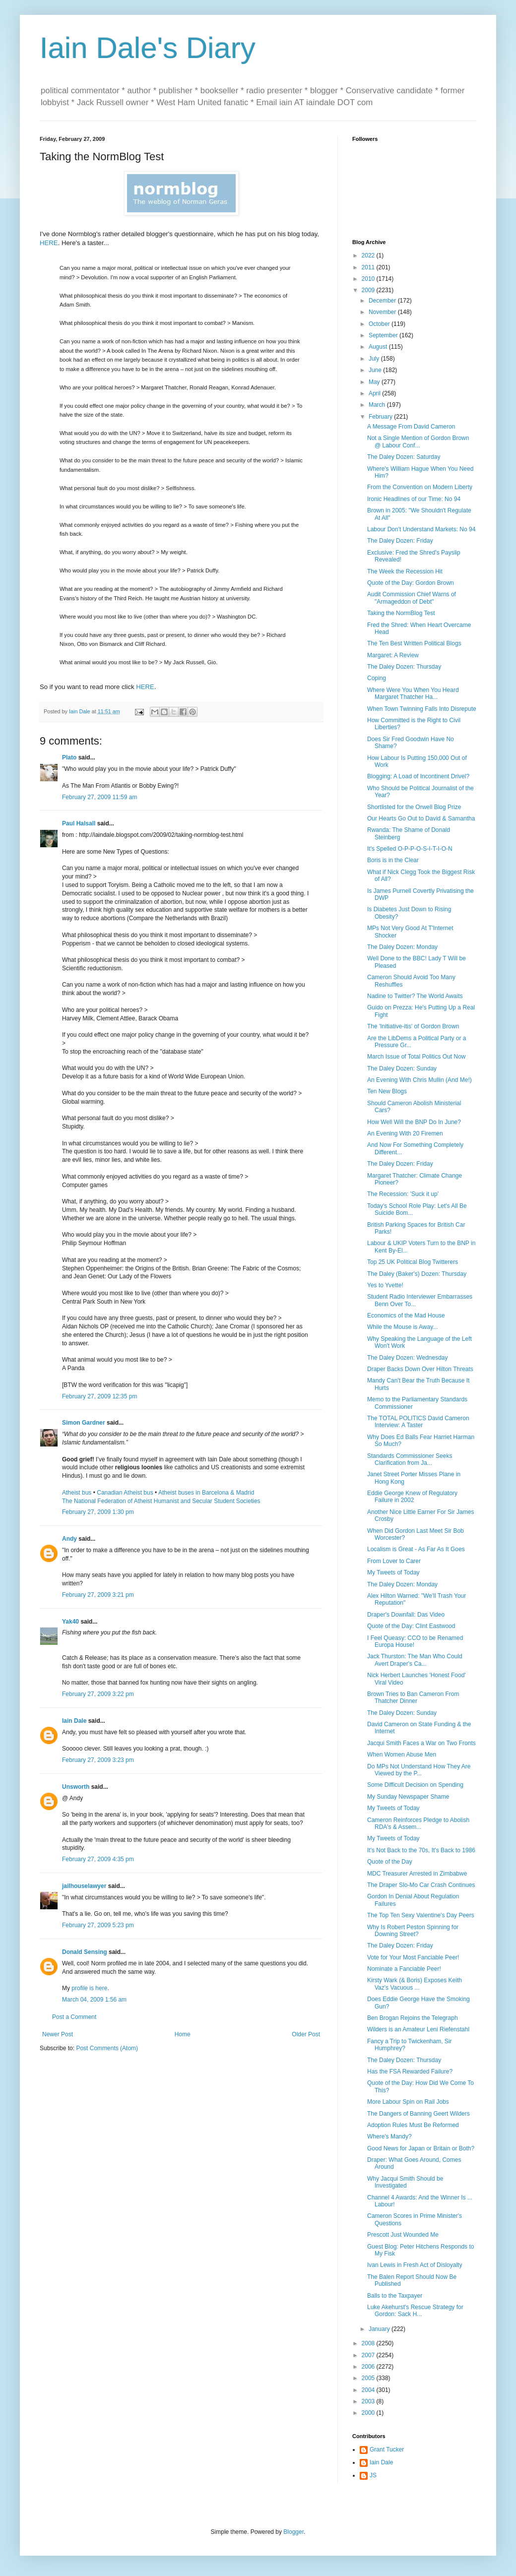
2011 (369, 267)
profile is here (89, 1988)
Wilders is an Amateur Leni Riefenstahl (418, 2029)
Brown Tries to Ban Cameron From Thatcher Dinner (413, 1697)
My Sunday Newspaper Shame (408, 1796)
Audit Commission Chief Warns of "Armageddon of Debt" (411, 598)
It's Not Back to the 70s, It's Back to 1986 (421, 1850)
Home (183, 2034)
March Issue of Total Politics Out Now (416, 1056)
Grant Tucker (387, 2449)
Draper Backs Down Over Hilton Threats (420, 1369)
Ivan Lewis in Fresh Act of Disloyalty (414, 2265)
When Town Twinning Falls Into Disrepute (421, 708)
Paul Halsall (78, 823)
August (379, 346)
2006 (369, 2366)
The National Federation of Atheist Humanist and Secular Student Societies (161, 1501)
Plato (69, 757)
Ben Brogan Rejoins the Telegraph (412, 2017)
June (376, 370)
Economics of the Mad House (406, 1315)
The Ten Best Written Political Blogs (414, 643)
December (383, 300)
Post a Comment (74, 2016)
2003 (369, 2401)
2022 (369, 255)
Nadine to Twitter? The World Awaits (415, 996)
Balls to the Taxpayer (394, 2295)
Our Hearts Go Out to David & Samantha (421, 818)
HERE (49, 243)
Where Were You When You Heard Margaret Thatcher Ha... (413, 693)
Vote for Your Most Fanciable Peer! (413, 1957)
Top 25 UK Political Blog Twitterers (412, 1261)
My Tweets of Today (393, 1572)
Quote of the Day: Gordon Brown (410, 582)
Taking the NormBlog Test (401, 613)
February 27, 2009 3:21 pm (98, 1594)
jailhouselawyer (84, 1886)
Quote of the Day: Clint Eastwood (411, 1626)
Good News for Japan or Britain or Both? (420, 2148)
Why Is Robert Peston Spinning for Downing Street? (412, 1931)
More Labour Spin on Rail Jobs (408, 2101)
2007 (369, 2355)
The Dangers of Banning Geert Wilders (418, 2113)
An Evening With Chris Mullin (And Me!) (419, 1079)
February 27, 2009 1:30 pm (98, 1511)
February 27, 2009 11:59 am (99, 797)
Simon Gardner (83, 1422)
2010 (369, 278)
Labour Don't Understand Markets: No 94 (421, 529)
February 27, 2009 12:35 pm (99, 1396)
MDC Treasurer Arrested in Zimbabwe (417, 1873)
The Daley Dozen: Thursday (404, 666)
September (384, 335)
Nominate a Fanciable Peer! (404, 1968)
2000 (369, 2412)
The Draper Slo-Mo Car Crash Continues (421, 1885)
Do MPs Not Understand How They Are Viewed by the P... (419, 1770)
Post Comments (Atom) (107, 2048)
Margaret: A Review (393, 655)
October (380, 323)
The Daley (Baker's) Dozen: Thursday (416, 1273)
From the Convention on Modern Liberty (419, 487)
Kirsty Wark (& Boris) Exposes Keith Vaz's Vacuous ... (414, 1984)
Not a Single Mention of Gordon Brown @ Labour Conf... (418, 441)
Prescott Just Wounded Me (403, 2234)
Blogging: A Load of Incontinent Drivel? (418, 776)
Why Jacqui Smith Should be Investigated (405, 2182)
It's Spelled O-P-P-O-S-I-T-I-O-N (409, 848)
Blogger (293, 2531)
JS (373, 2475)
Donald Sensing (84, 1951)
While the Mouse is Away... (402, 1326)
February (381, 416)
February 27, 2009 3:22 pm (98, 1694)
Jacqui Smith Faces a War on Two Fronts (421, 1743)
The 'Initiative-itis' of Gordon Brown (413, 1026)
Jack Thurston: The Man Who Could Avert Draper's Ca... (414, 1660)
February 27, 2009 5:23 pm (98, 1925)
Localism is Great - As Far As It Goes (416, 1549)
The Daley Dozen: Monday (402, 946)
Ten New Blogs (387, 1091)
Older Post (306, 2034)
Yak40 (70, 1621)
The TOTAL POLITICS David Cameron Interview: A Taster (418, 1422)
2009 (369, 290)
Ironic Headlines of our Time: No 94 (413, 499)
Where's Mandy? (389, 2136)
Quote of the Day (389, 1861)
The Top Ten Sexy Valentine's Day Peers (420, 1915)
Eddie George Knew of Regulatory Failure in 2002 (412, 1497)
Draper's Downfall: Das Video (406, 1614)
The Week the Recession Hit (405, 571)
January (380, 2328)
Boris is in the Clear (393, 860)
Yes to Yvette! (385, 1285)
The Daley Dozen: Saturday (403, 456)
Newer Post (57, 2034)
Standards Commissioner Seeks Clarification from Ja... (409, 1459)
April (375, 393)
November (383, 312)
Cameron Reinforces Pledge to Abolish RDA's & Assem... (418, 1823)
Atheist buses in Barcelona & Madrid (206, 1492)
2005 (369, 2378)
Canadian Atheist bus (125, 1492)
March (378, 404)
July (375, 358)
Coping (376, 678)
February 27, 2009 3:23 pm (98, 1760)
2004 (369, 2390)
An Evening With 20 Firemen (405, 1133)
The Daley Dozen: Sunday (402, 1068)
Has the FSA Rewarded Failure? (409, 2071)
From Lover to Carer (394, 1561)
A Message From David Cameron (411, 426)
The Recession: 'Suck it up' (403, 1194)
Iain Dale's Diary (148, 47)
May (375, 381)
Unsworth (75, 1786)
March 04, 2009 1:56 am (94, 1999)
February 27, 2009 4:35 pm (98, 1859)
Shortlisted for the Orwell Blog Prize (414, 807)
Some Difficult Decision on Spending (415, 1784)
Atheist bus (76, 1492)
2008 (369, 2343)
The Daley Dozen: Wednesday (407, 1357)
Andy (69, 1538)
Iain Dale (74, 1720)
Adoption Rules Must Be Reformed (413, 2125)
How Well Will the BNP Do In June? (414, 1122)
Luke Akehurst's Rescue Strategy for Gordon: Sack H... (415, 2311)
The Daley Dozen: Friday (400, 540)
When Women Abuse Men (401, 1754)
